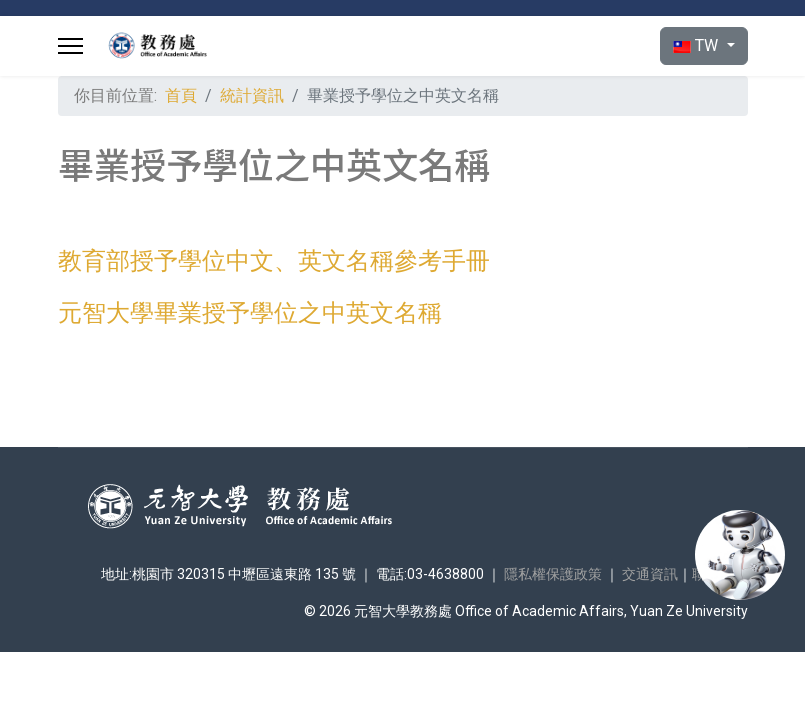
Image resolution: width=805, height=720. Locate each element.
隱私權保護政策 (553, 574)
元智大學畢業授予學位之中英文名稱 (250, 313)
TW (697, 45)
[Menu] (70, 46)
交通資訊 (650, 574)
